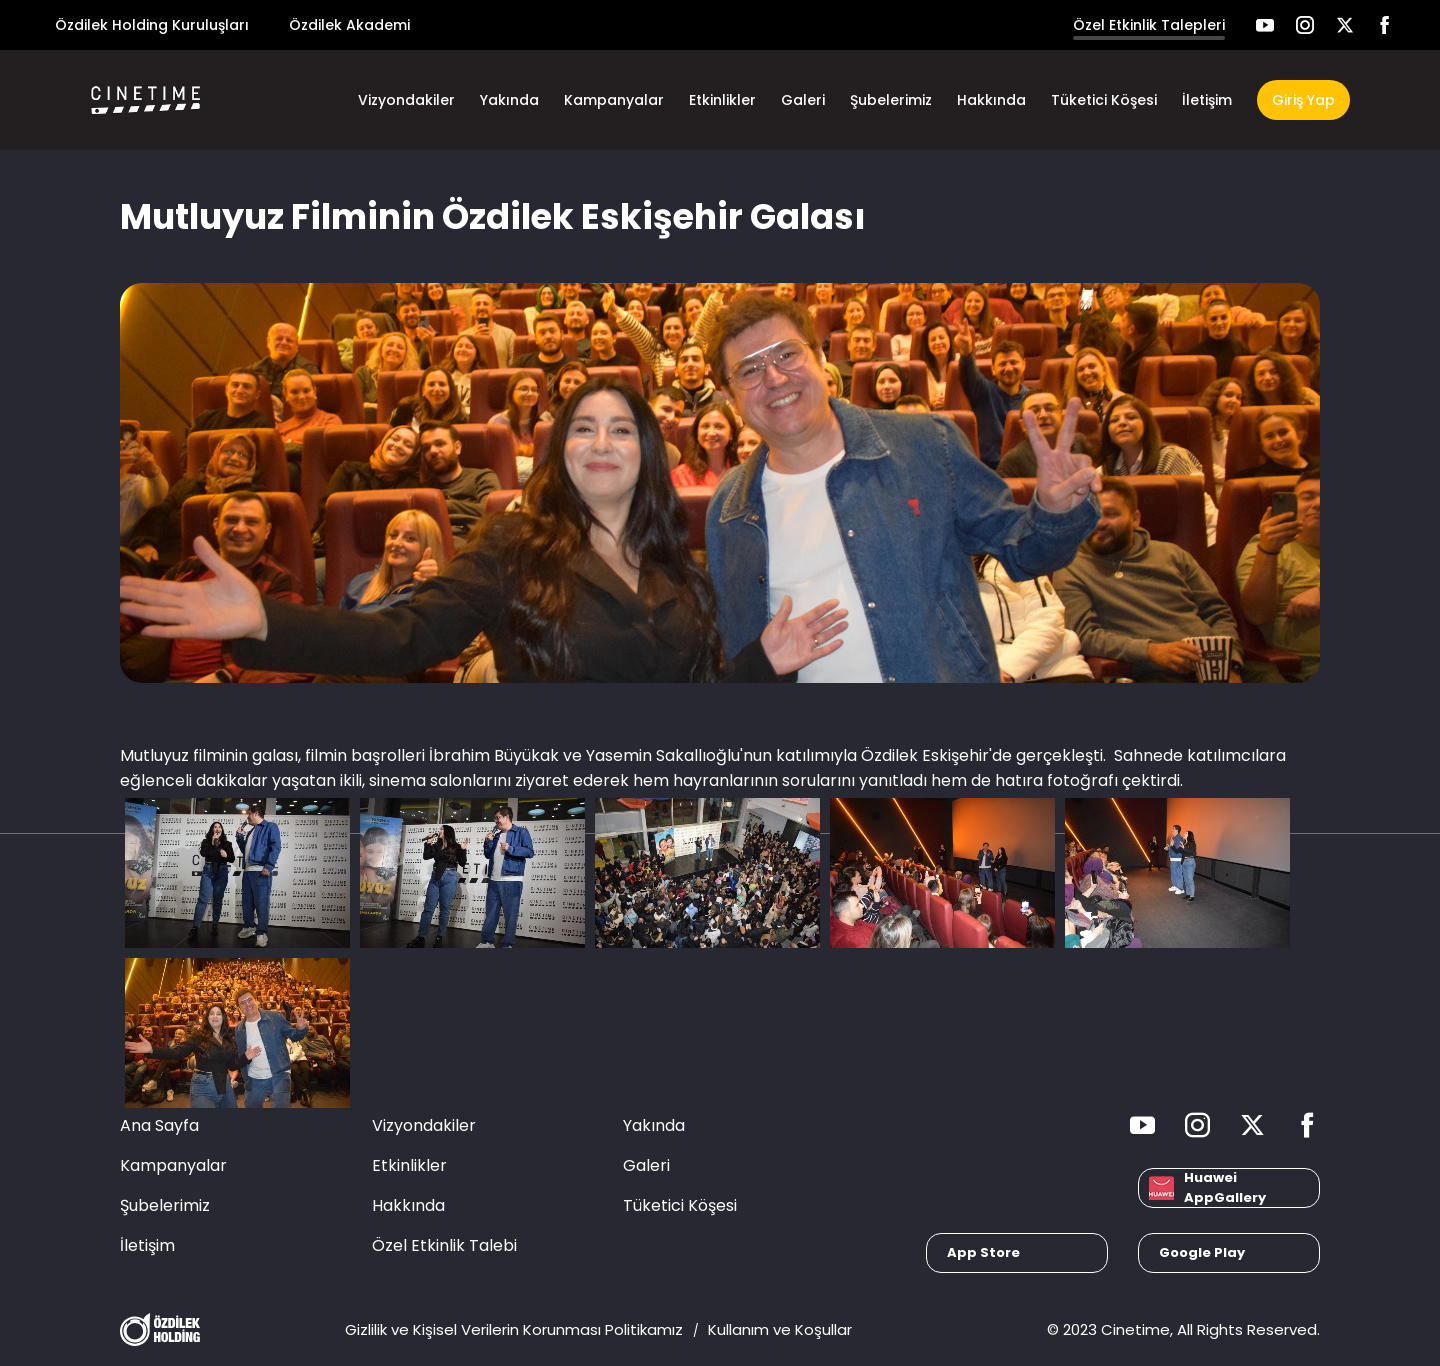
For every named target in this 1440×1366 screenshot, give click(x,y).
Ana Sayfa (159, 1125)
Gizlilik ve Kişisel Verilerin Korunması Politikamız (514, 1329)
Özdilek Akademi (349, 25)
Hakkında (991, 100)
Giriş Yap (1303, 100)
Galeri (803, 100)
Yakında (509, 100)
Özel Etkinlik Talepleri (1149, 25)
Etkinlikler (722, 100)
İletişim (1207, 100)
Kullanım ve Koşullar (780, 1329)
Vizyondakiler (406, 100)
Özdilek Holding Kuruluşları (152, 25)
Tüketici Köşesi (1104, 100)
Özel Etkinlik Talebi (444, 1245)
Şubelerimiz (891, 100)
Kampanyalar (614, 100)
